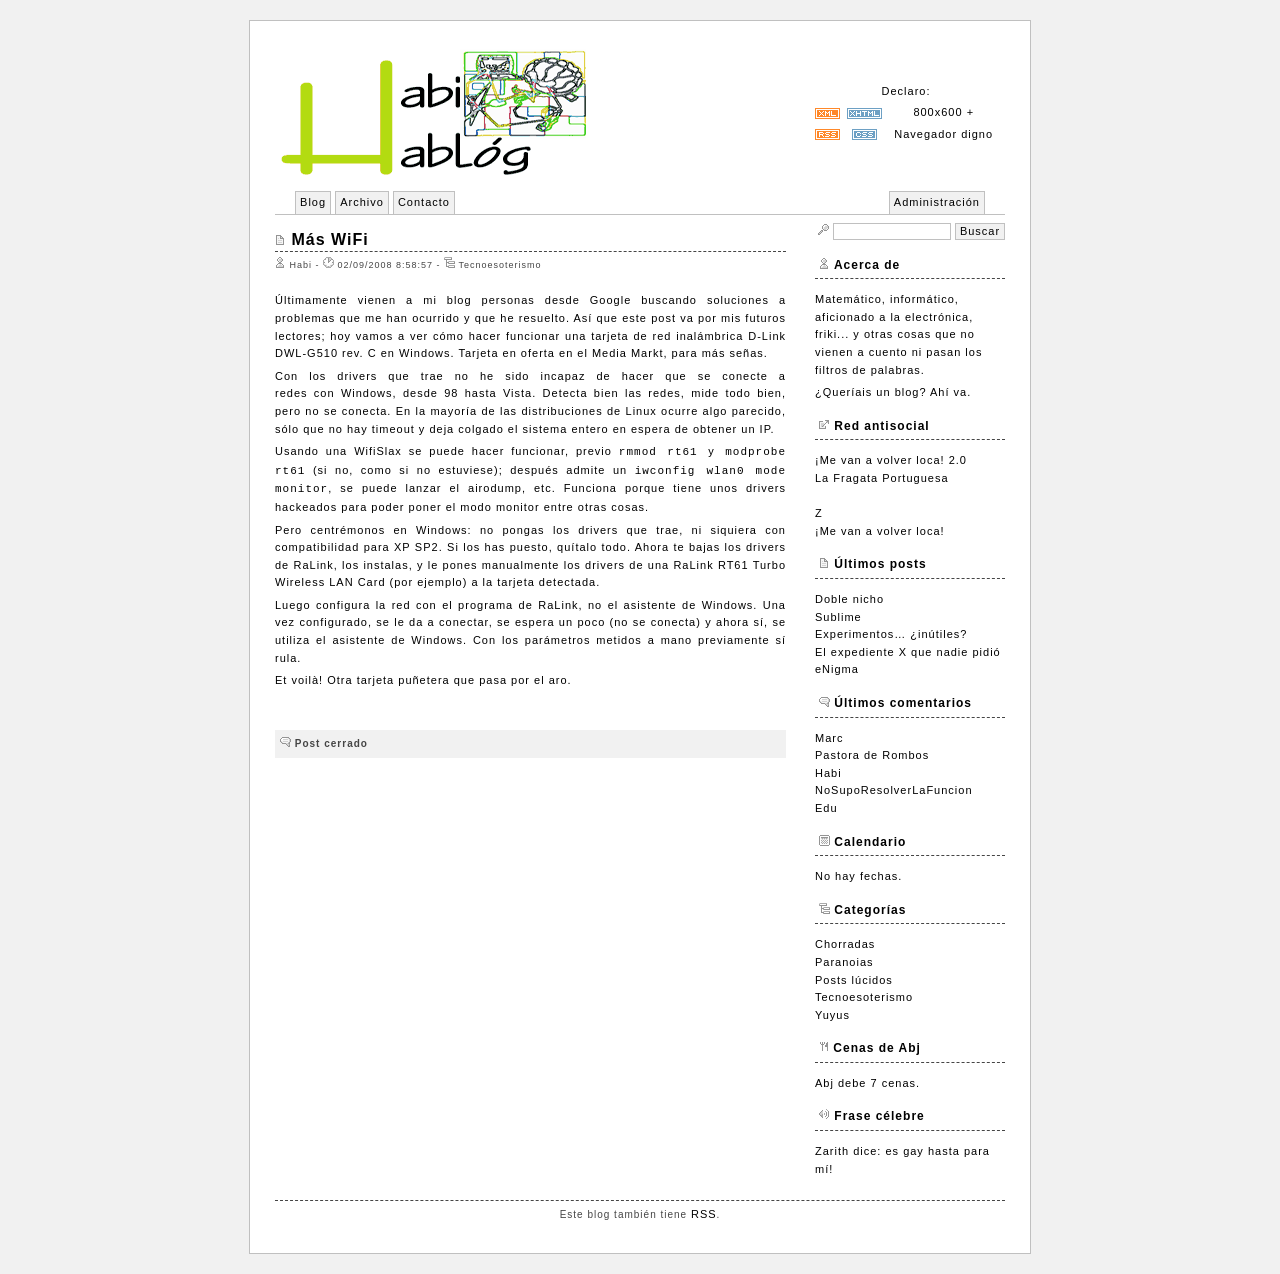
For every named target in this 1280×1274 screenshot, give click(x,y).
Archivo (362, 202)
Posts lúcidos (854, 980)
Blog (313, 202)
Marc (829, 738)
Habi (828, 773)
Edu (826, 808)
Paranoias (844, 962)
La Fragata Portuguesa (882, 478)
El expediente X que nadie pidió (908, 652)
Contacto (424, 202)
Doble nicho (849, 599)
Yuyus (832, 1015)
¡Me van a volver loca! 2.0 (891, 460)
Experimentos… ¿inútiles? (891, 634)
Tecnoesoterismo (864, 997)
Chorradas (845, 944)
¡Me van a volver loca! (880, 531)
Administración (937, 202)
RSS (704, 1214)
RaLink (314, 565)
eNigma (837, 669)
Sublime (838, 617)
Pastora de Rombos (872, 755)
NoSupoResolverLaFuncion (894, 790)
